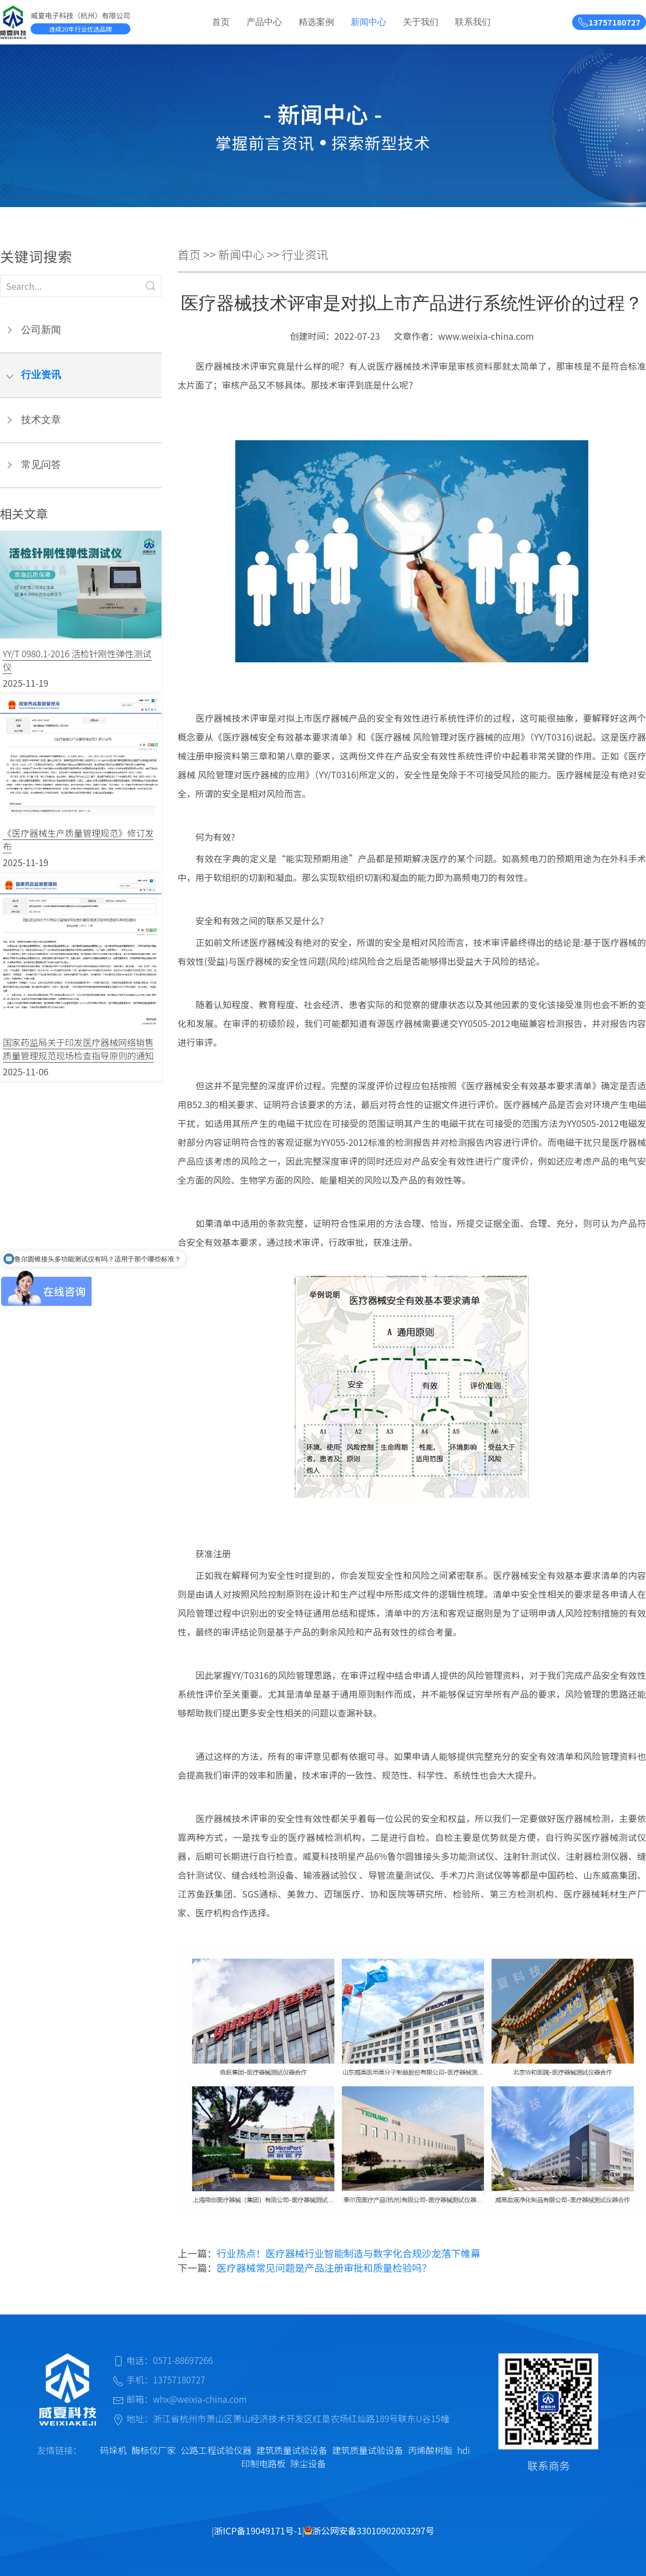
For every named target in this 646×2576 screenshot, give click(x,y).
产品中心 (264, 22)
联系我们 (473, 22)
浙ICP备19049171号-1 (258, 2530)
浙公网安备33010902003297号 (369, 2530)
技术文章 (41, 419)
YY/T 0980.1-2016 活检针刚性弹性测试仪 (77, 660)
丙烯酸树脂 (430, 2450)
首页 (221, 22)
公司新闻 (41, 329)
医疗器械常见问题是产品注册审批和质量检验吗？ (324, 2268)
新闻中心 (368, 22)
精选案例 (316, 22)
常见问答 (41, 464)
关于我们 (420, 22)
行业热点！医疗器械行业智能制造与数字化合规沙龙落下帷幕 (349, 2253)
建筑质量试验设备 (291, 2450)
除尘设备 (308, 2463)
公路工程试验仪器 (215, 2450)
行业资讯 (41, 374)
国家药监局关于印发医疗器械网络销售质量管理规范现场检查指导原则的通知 (78, 1048)
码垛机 (113, 2450)
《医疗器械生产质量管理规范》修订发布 (78, 839)
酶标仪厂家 (154, 2450)
